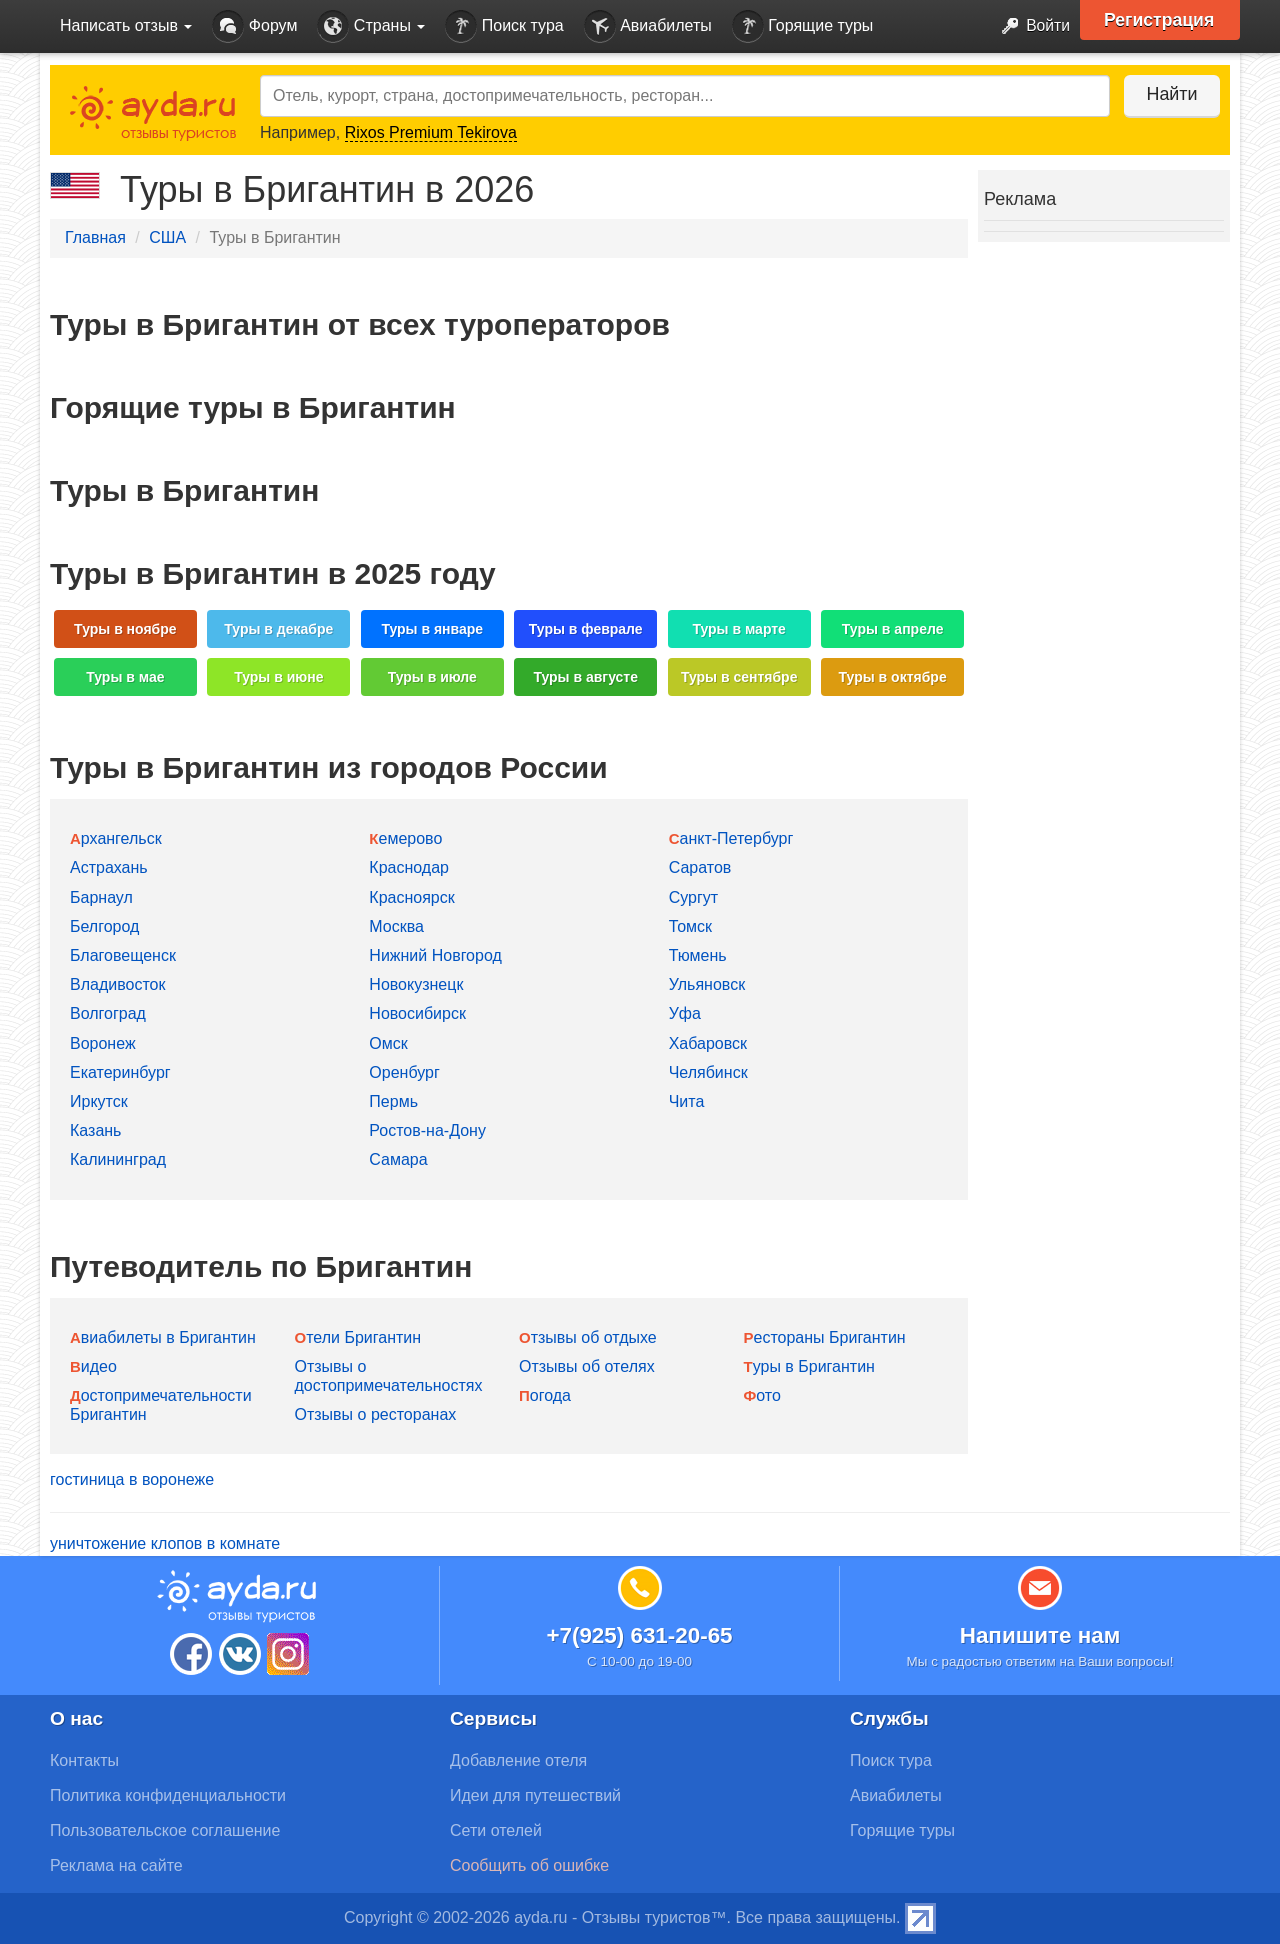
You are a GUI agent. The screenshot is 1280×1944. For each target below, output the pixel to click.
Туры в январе (432, 629)
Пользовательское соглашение (165, 1830)
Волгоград (108, 1013)
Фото (762, 1395)
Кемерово (405, 838)
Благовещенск (123, 955)
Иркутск (99, 1101)
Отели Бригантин (358, 1337)
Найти (1169, 94)
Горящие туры (803, 26)
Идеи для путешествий (535, 1795)
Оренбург (404, 1072)
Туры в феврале (586, 629)
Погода (545, 1395)
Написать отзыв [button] (126, 25)
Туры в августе (585, 677)
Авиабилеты (648, 26)
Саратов (700, 867)
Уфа (685, 1013)
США (167, 237)
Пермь (393, 1101)
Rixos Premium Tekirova (431, 132)
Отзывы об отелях (587, 1366)
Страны (371, 26)
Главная (95, 237)
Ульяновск (707, 984)
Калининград (118, 1159)
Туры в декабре (278, 629)
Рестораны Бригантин (825, 1337)
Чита (687, 1101)
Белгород (104, 926)
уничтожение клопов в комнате (165, 1543)
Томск (690, 926)
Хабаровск (708, 1043)
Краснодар (409, 867)
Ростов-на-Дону (427, 1130)
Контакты (84, 1760)
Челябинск (708, 1072)
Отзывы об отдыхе (588, 1337)
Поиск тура (504, 26)
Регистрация (1161, 20)
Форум (254, 26)
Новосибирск (417, 1013)
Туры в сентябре (739, 677)
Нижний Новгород (435, 955)
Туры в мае (125, 677)
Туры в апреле (893, 629)
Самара (398, 1159)
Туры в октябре (893, 677)
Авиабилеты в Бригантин (163, 1337)
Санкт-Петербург (731, 838)
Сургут (693, 897)
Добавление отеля (518, 1760)
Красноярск (411, 897)
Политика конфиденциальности (168, 1795)
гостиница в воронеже (132, 1479)
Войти (1029, 26)
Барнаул (101, 897)
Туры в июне (278, 677)
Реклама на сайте (116, 1865)
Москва (396, 926)
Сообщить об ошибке (529, 1865)
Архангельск (116, 838)
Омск (388, 1043)
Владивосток (117, 984)
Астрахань (109, 867)
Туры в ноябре (125, 629)
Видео (93, 1366)
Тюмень (698, 955)
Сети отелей (496, 1830)
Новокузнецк (416, 984)
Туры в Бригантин (809, 1366)
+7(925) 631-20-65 (639, 1635)
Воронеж (103, 1043)
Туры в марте (738, 629)
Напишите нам (1040, 1635)
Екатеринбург (120, 1072)
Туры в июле (432, 677)
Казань (95, 1130)
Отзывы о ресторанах (376, 1414)
